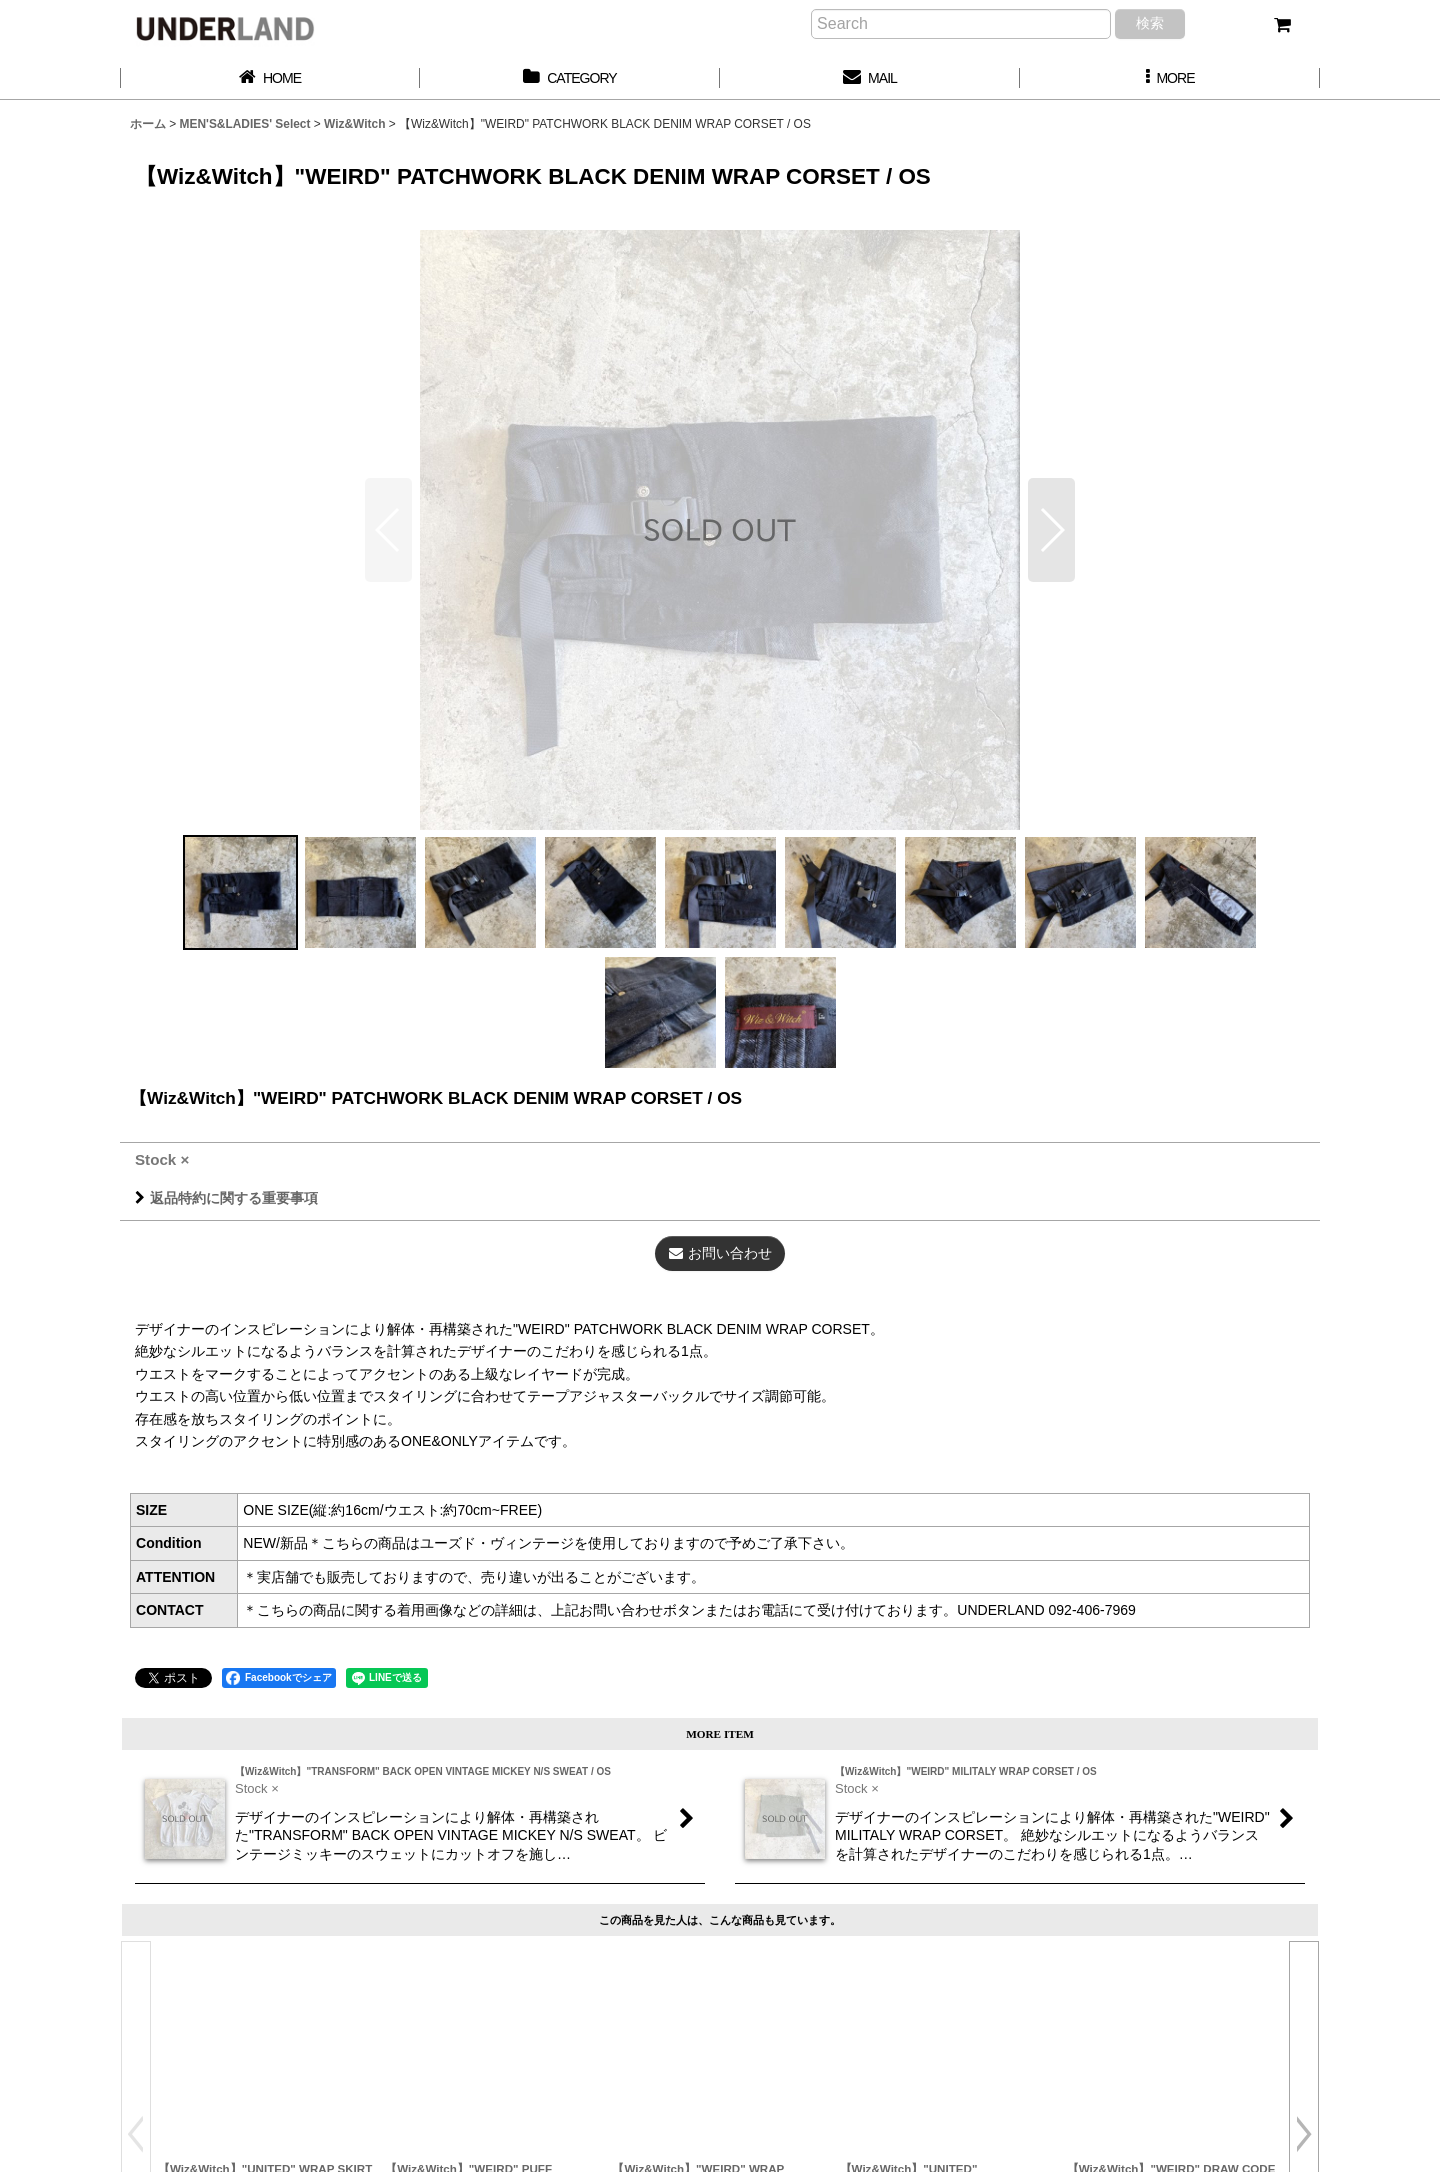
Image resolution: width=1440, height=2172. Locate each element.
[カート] (1282, 25)
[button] (1170, 78)
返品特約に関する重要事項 (226, 1198)
